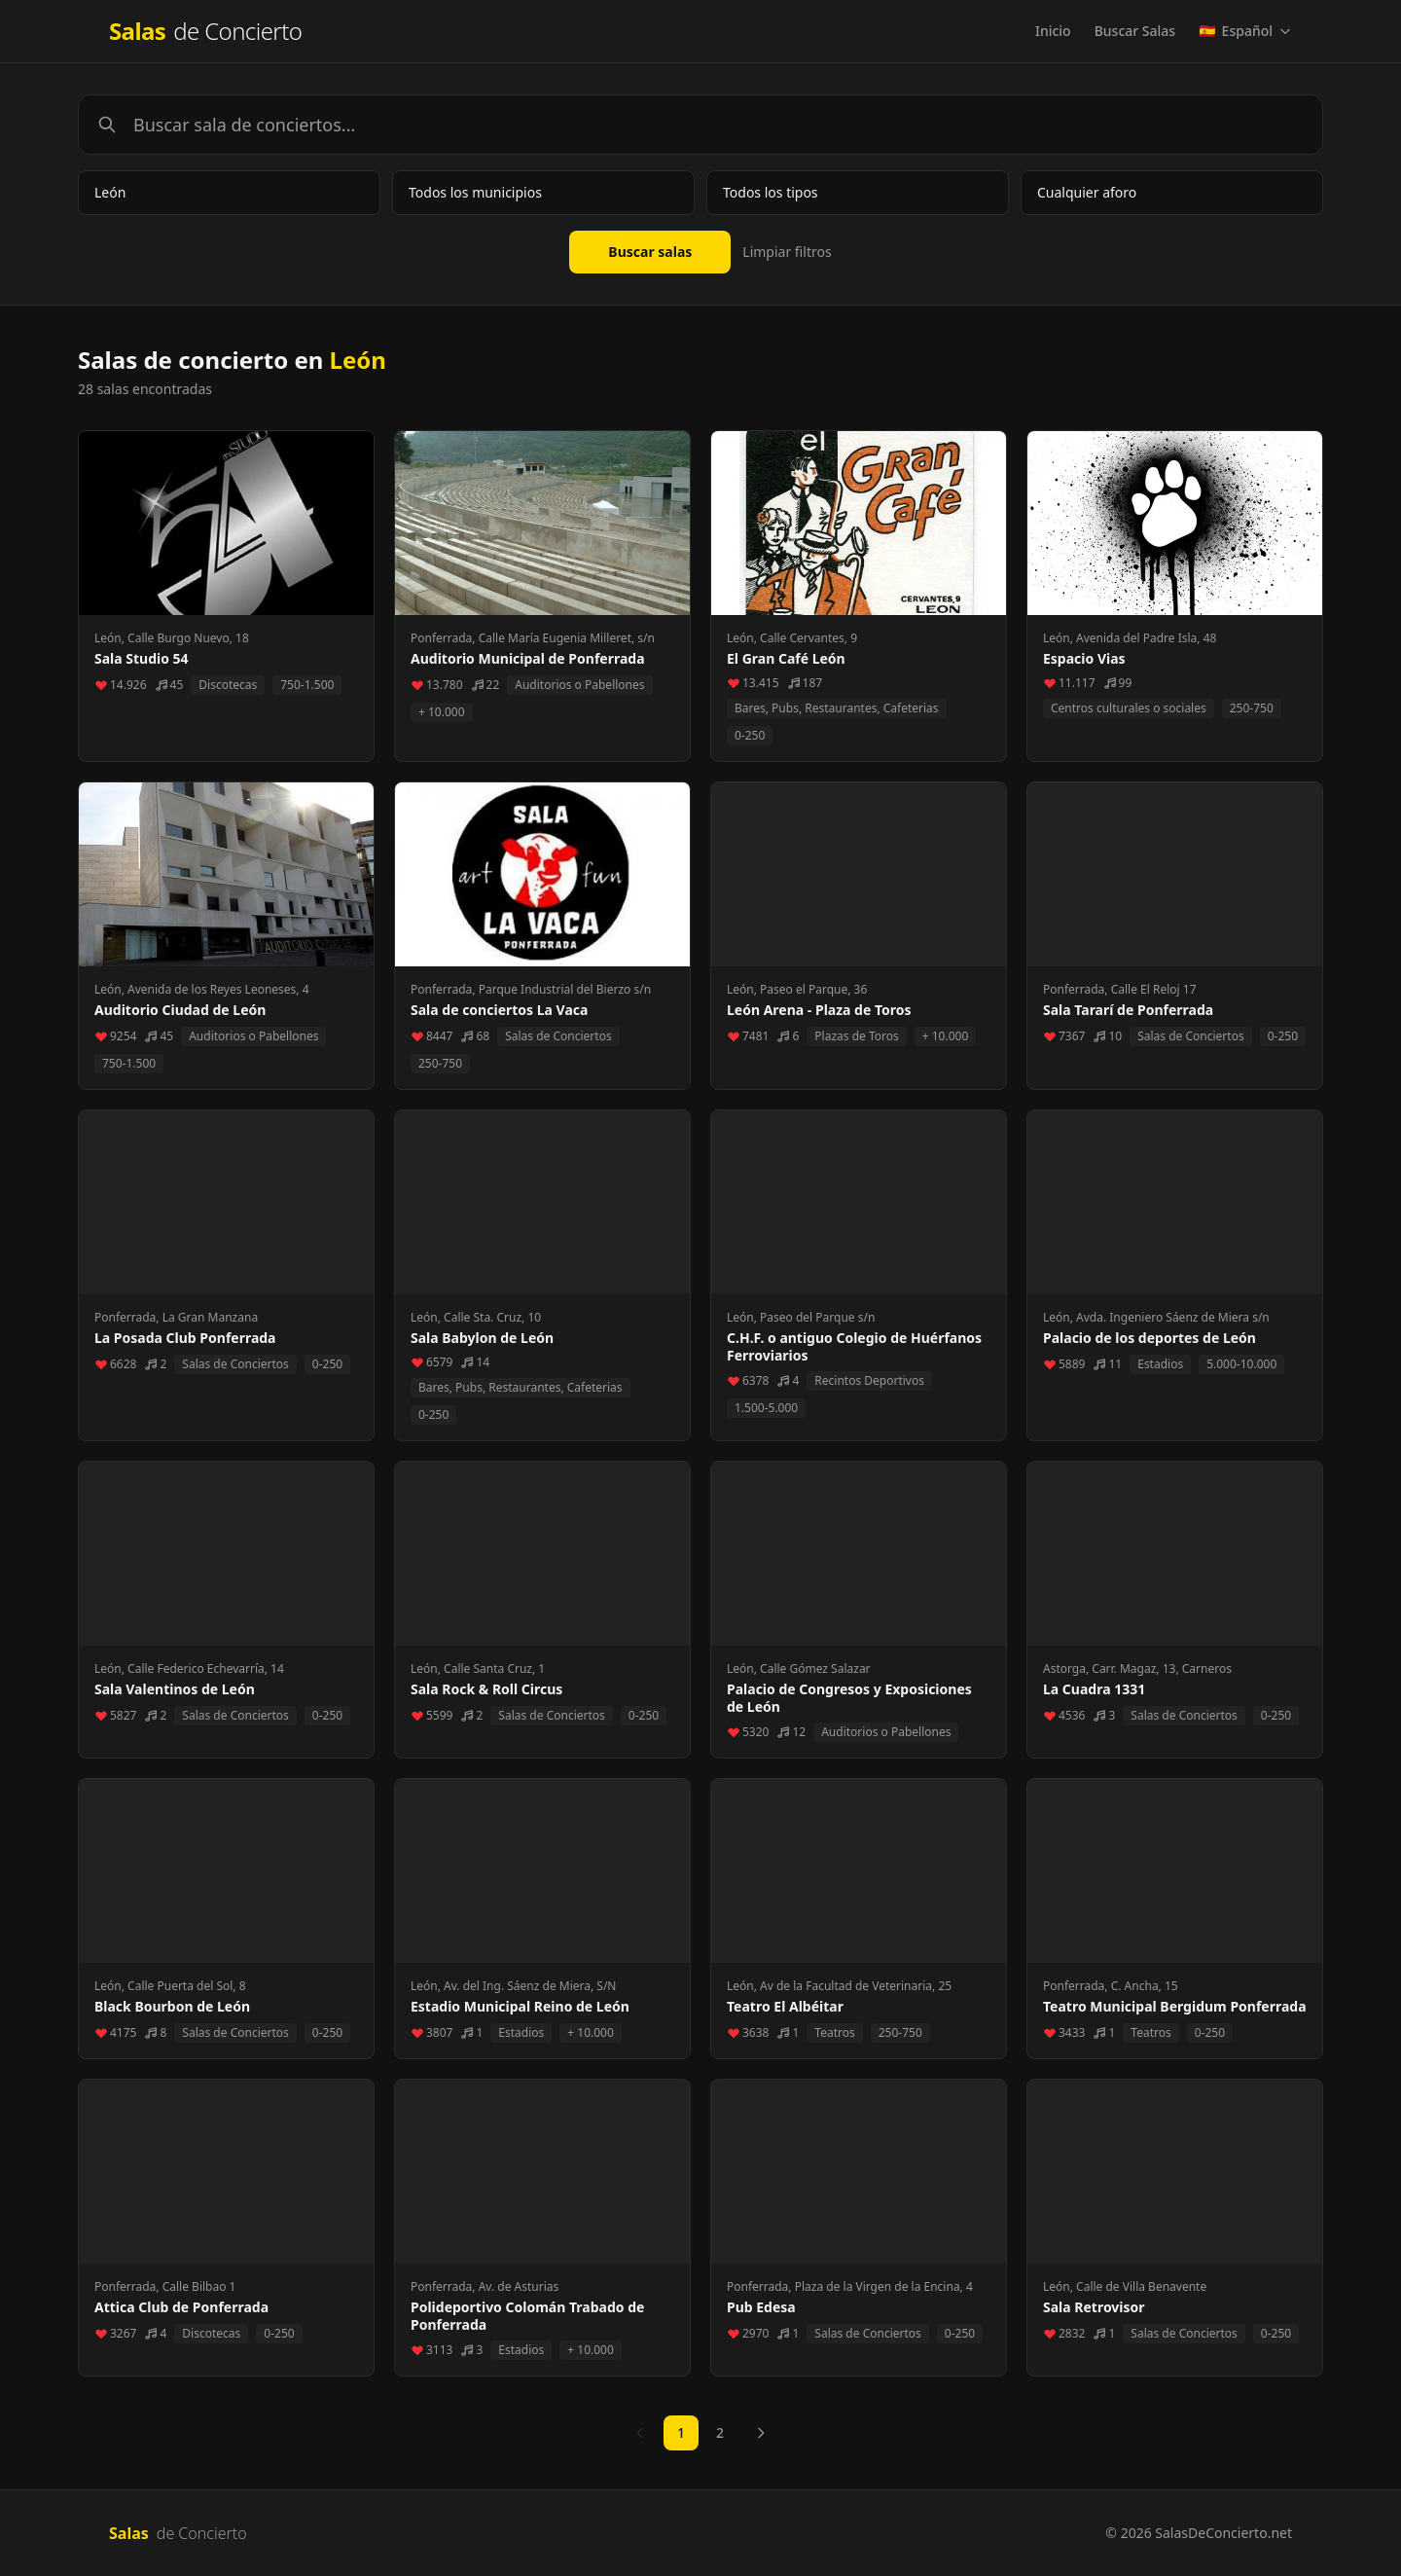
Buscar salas (650, 251)
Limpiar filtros (786, 251)
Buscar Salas (1135, 30)
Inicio (1053, 30)
